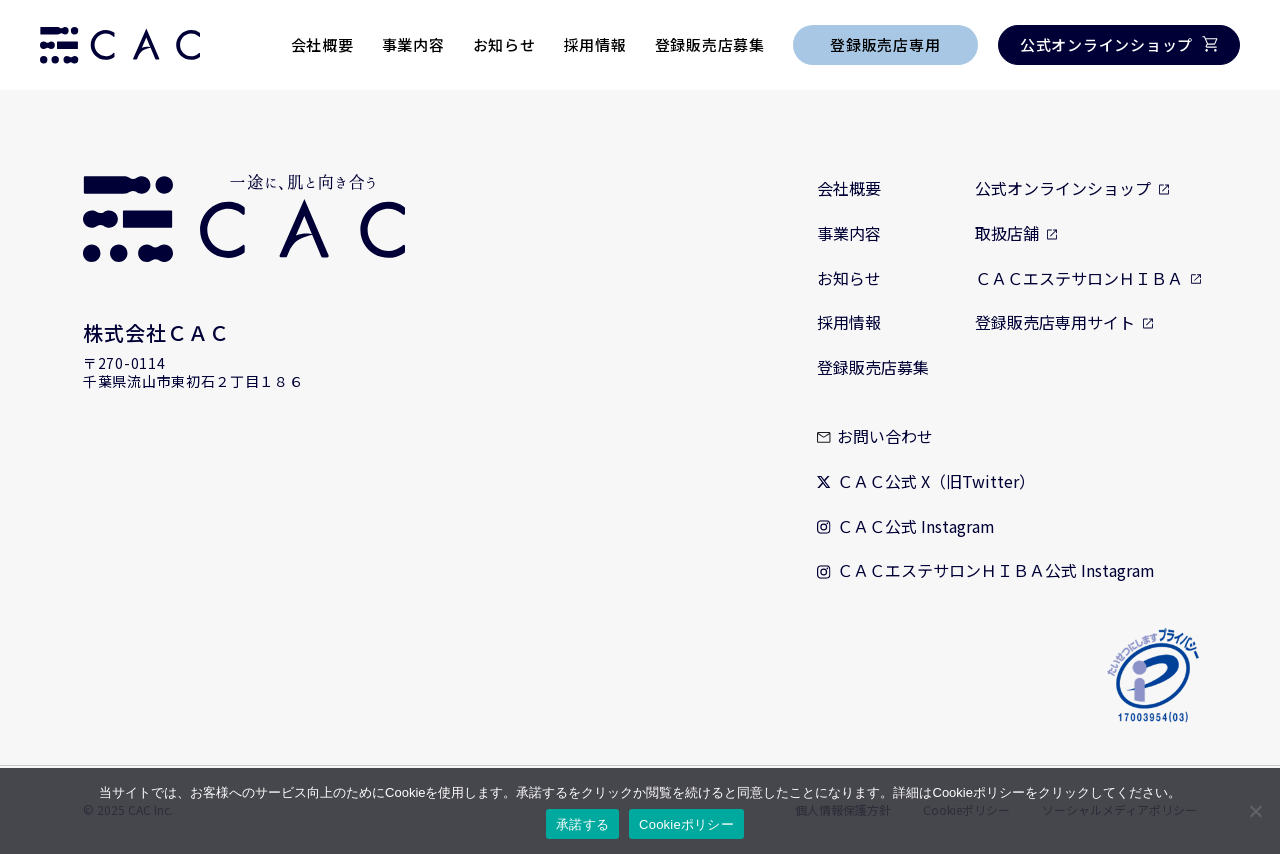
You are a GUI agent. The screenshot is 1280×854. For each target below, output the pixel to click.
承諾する (582, 824)
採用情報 (595, 44)
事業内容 (413, 44)
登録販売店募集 (710, 44)
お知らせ (504, 44)
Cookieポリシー (686, 824)
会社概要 (322, 44)
